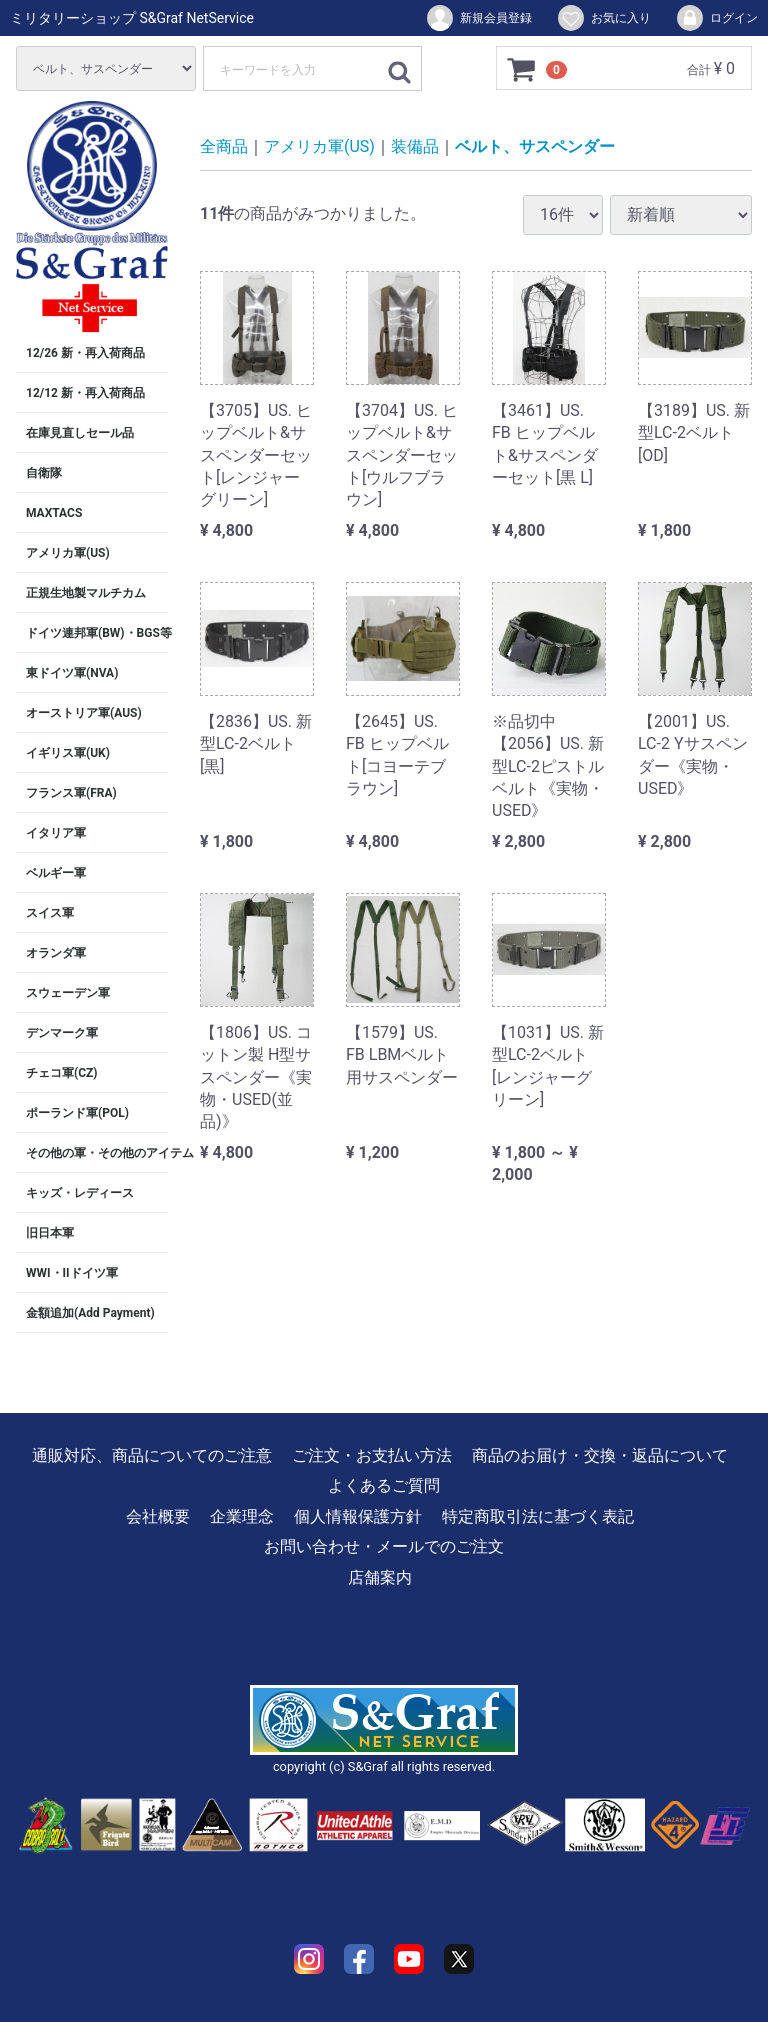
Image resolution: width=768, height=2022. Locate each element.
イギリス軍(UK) (68, 753)
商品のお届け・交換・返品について (600, 1455)
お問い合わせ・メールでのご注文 (384, 1546)
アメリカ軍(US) (68, 553)
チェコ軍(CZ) (62, 1073)
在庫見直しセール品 (80, 433)
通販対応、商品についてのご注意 (152, 1455)
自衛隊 (44, 473)
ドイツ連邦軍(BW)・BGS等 (97, 633)
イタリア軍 (56, 833)
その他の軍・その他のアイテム (97, 1153)
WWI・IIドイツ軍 (72, 1273)
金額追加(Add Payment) (90, 1313)
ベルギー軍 (56, 873)
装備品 (415, 146)
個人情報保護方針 (358, 1516)
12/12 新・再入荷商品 (85, 393)
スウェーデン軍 (68, 993)
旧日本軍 (50, 1233)
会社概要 (158, 1516)
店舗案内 (380, 1577)
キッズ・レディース (80, 1193)
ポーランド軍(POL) (77, 1113)
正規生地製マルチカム (86, 593)
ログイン (716, 18)
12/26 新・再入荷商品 (85, 353)
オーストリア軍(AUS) (84, 713)
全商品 (224, 146)
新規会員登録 (478, 18)
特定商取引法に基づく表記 (538, 1516)
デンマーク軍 (62, 1033)
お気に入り (603, 18)
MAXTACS (54, 513)
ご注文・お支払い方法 (372, 1455)
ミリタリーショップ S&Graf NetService (132, 18)
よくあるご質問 (384, 1485)
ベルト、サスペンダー (535, 146)
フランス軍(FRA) (71, 793)
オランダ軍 (56, 953)
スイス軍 (50, 913)
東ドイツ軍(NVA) (72, 673)
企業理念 (242, 1516)
